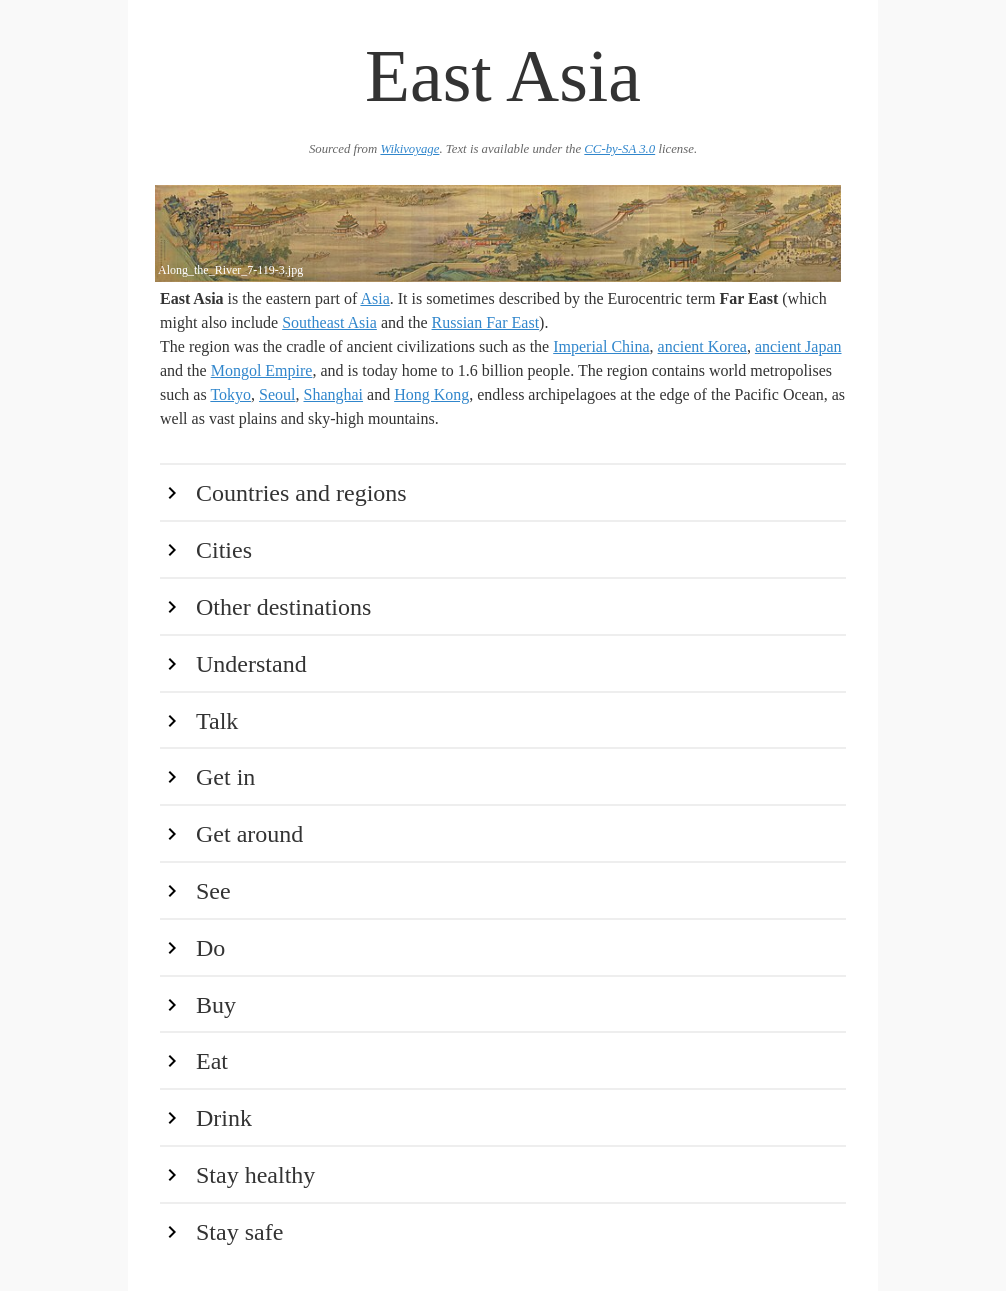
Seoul (277, 394)
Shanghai (333, 394)
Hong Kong (431, 394)
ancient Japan (798, 346)
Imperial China (601, 346)
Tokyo (230, 394)
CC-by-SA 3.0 (619, 149)
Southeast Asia (329, 322)
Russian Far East (486, 322)
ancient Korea (702, 346)
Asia (374, 298)
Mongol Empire (262, 370)
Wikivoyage (409, 149)
